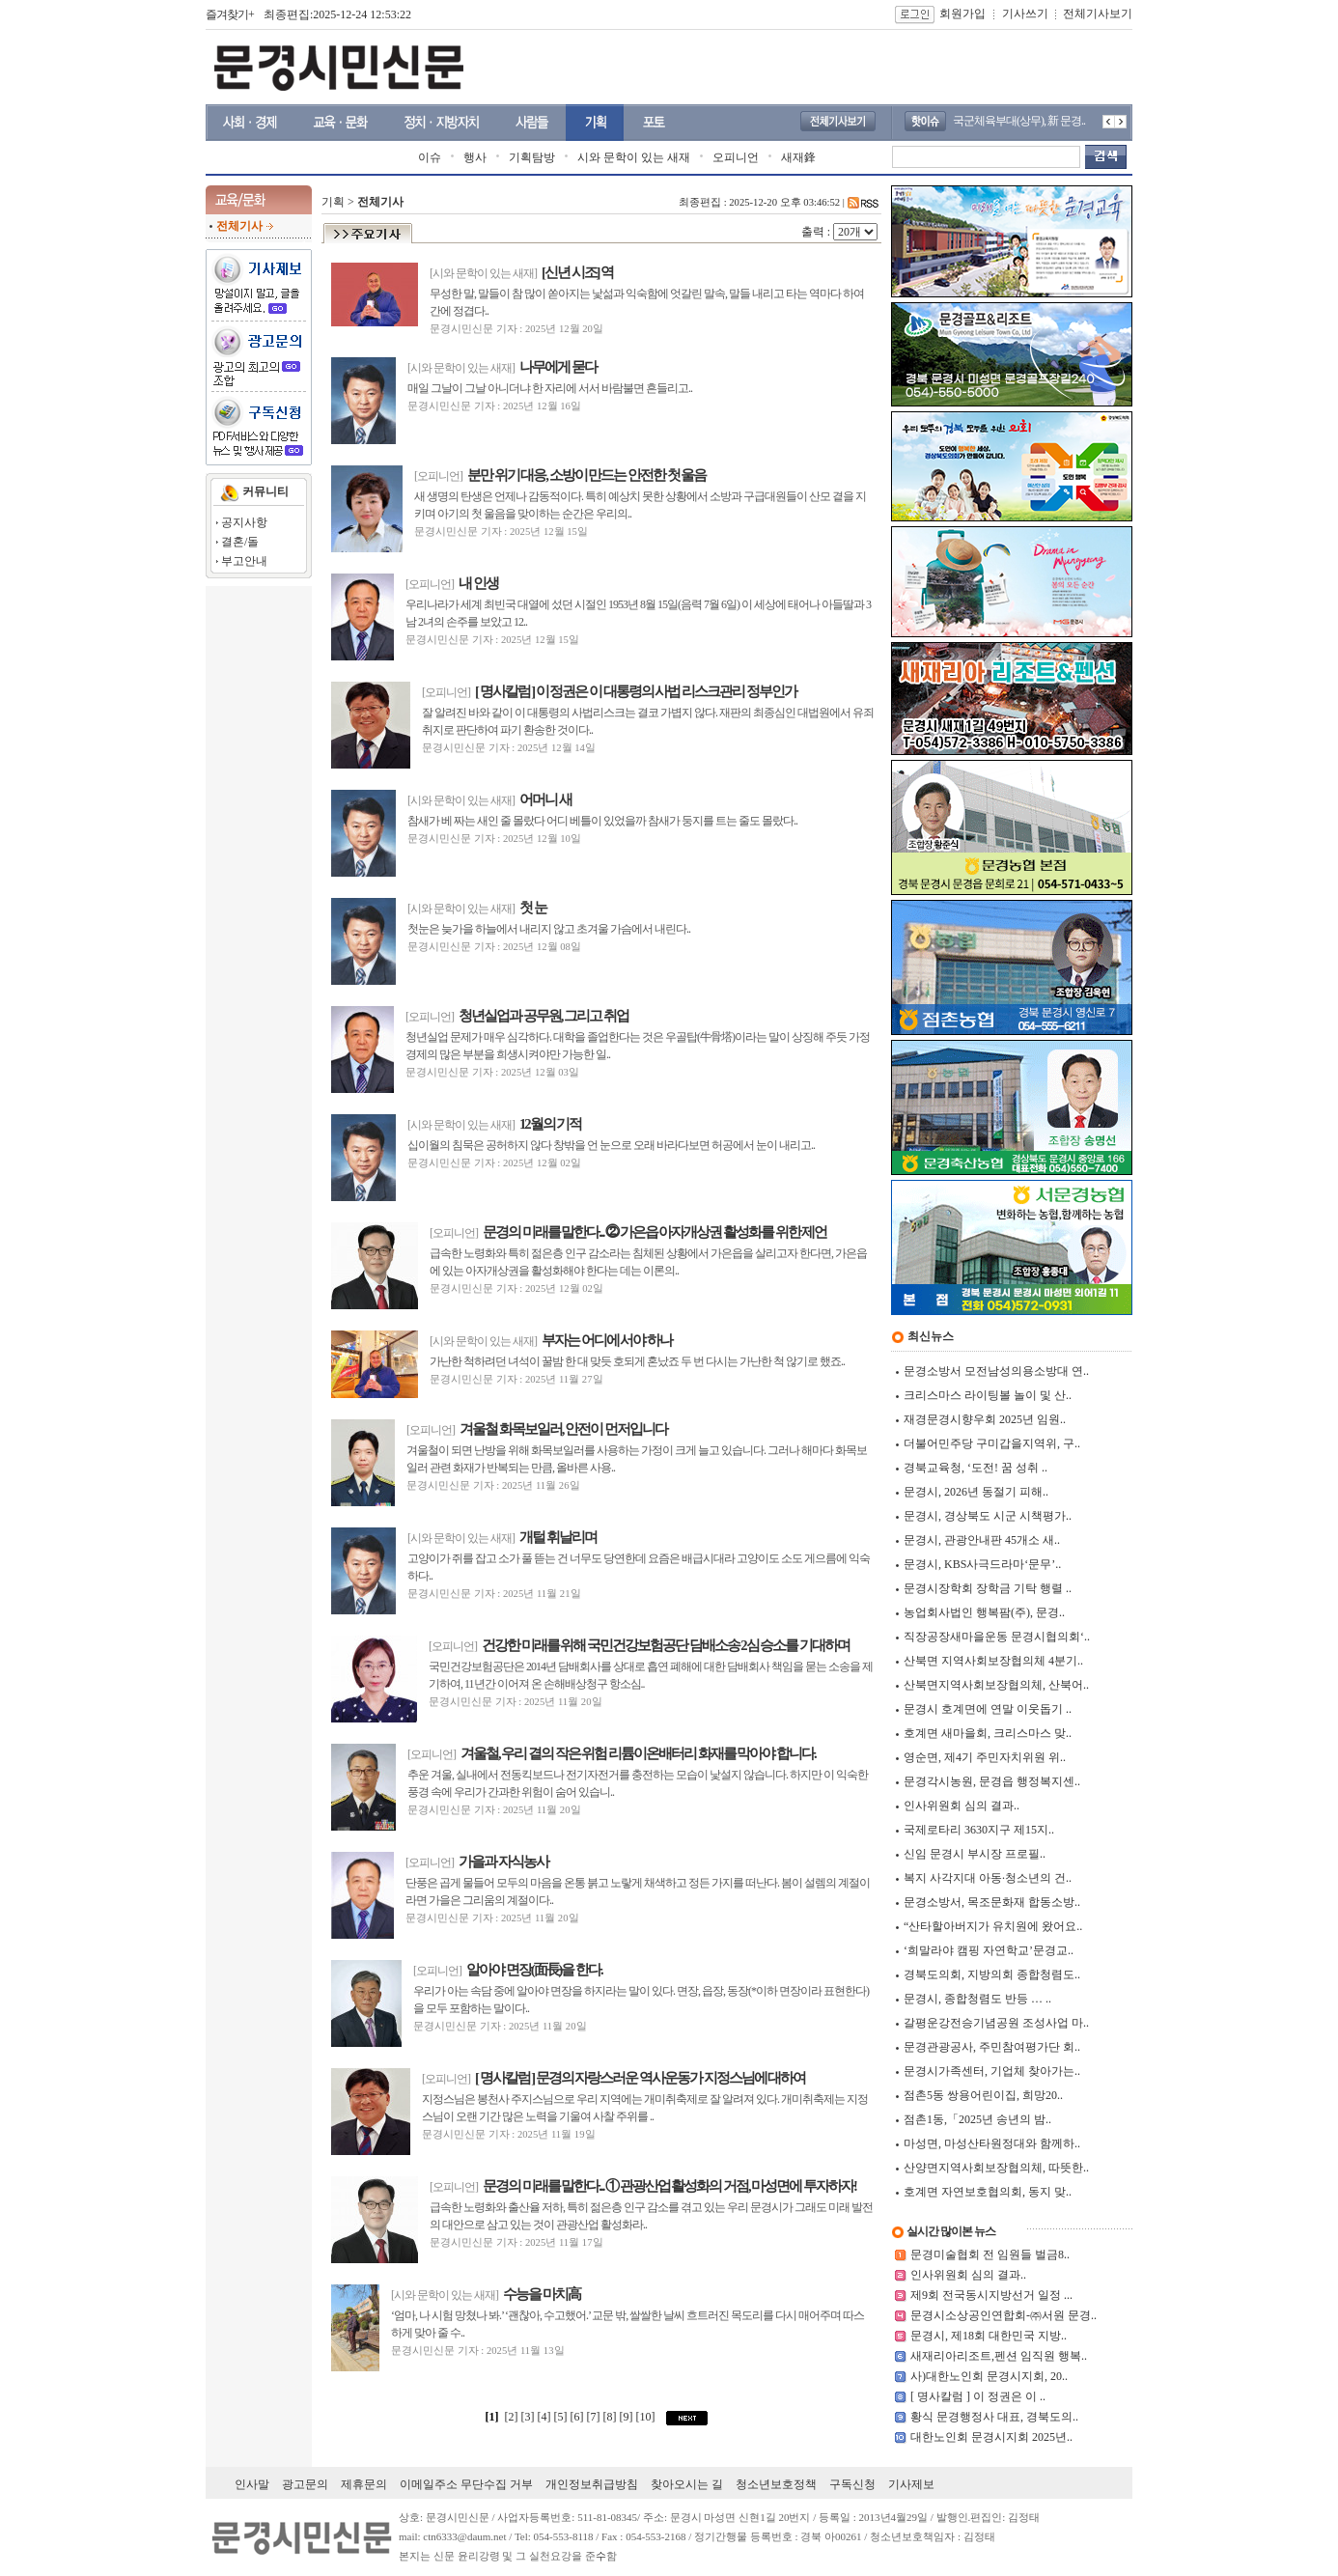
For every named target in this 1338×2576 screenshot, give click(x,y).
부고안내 (244, 561)
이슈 (429, 157)
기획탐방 (532, 157)
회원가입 (962, 13)
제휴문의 (364, 2484)
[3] (529, 2416)
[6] (579, 2416)
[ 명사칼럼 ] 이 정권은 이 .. (977, 2396)
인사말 (252, 2484)
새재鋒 (798, 157)
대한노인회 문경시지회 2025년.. (991, 2437)
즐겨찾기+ (230, 14)
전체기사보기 (1097, 13)
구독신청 (852, 2484)
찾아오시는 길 (687, 2484)
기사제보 (911, 2484)
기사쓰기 (1025, 13)
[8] (611, 2416)
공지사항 (244, 522)
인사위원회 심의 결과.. (968, 2275)
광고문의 (305, 2484)
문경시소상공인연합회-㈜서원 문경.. (1003, 2315)
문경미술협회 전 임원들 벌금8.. (990, 2254)
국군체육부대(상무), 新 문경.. (1019, 120)
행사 (475, 157)
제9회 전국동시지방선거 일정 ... (991, 2295)
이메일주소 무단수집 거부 (466, 2484)
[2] (511, 2416)
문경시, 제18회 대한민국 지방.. (988, 2335)
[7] (595, 2416)
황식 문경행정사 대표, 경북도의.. (994, 2416)
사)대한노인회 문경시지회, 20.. (989, 2376)
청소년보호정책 (776, 2484)
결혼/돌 (240, 541)
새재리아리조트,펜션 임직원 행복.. (998, 2356)
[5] (562, 2416)
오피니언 (735, 157)
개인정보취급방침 (591, 2484)
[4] (546, 2416)
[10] (647, 2416)
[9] (628, 2416)
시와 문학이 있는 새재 (633, 157)
